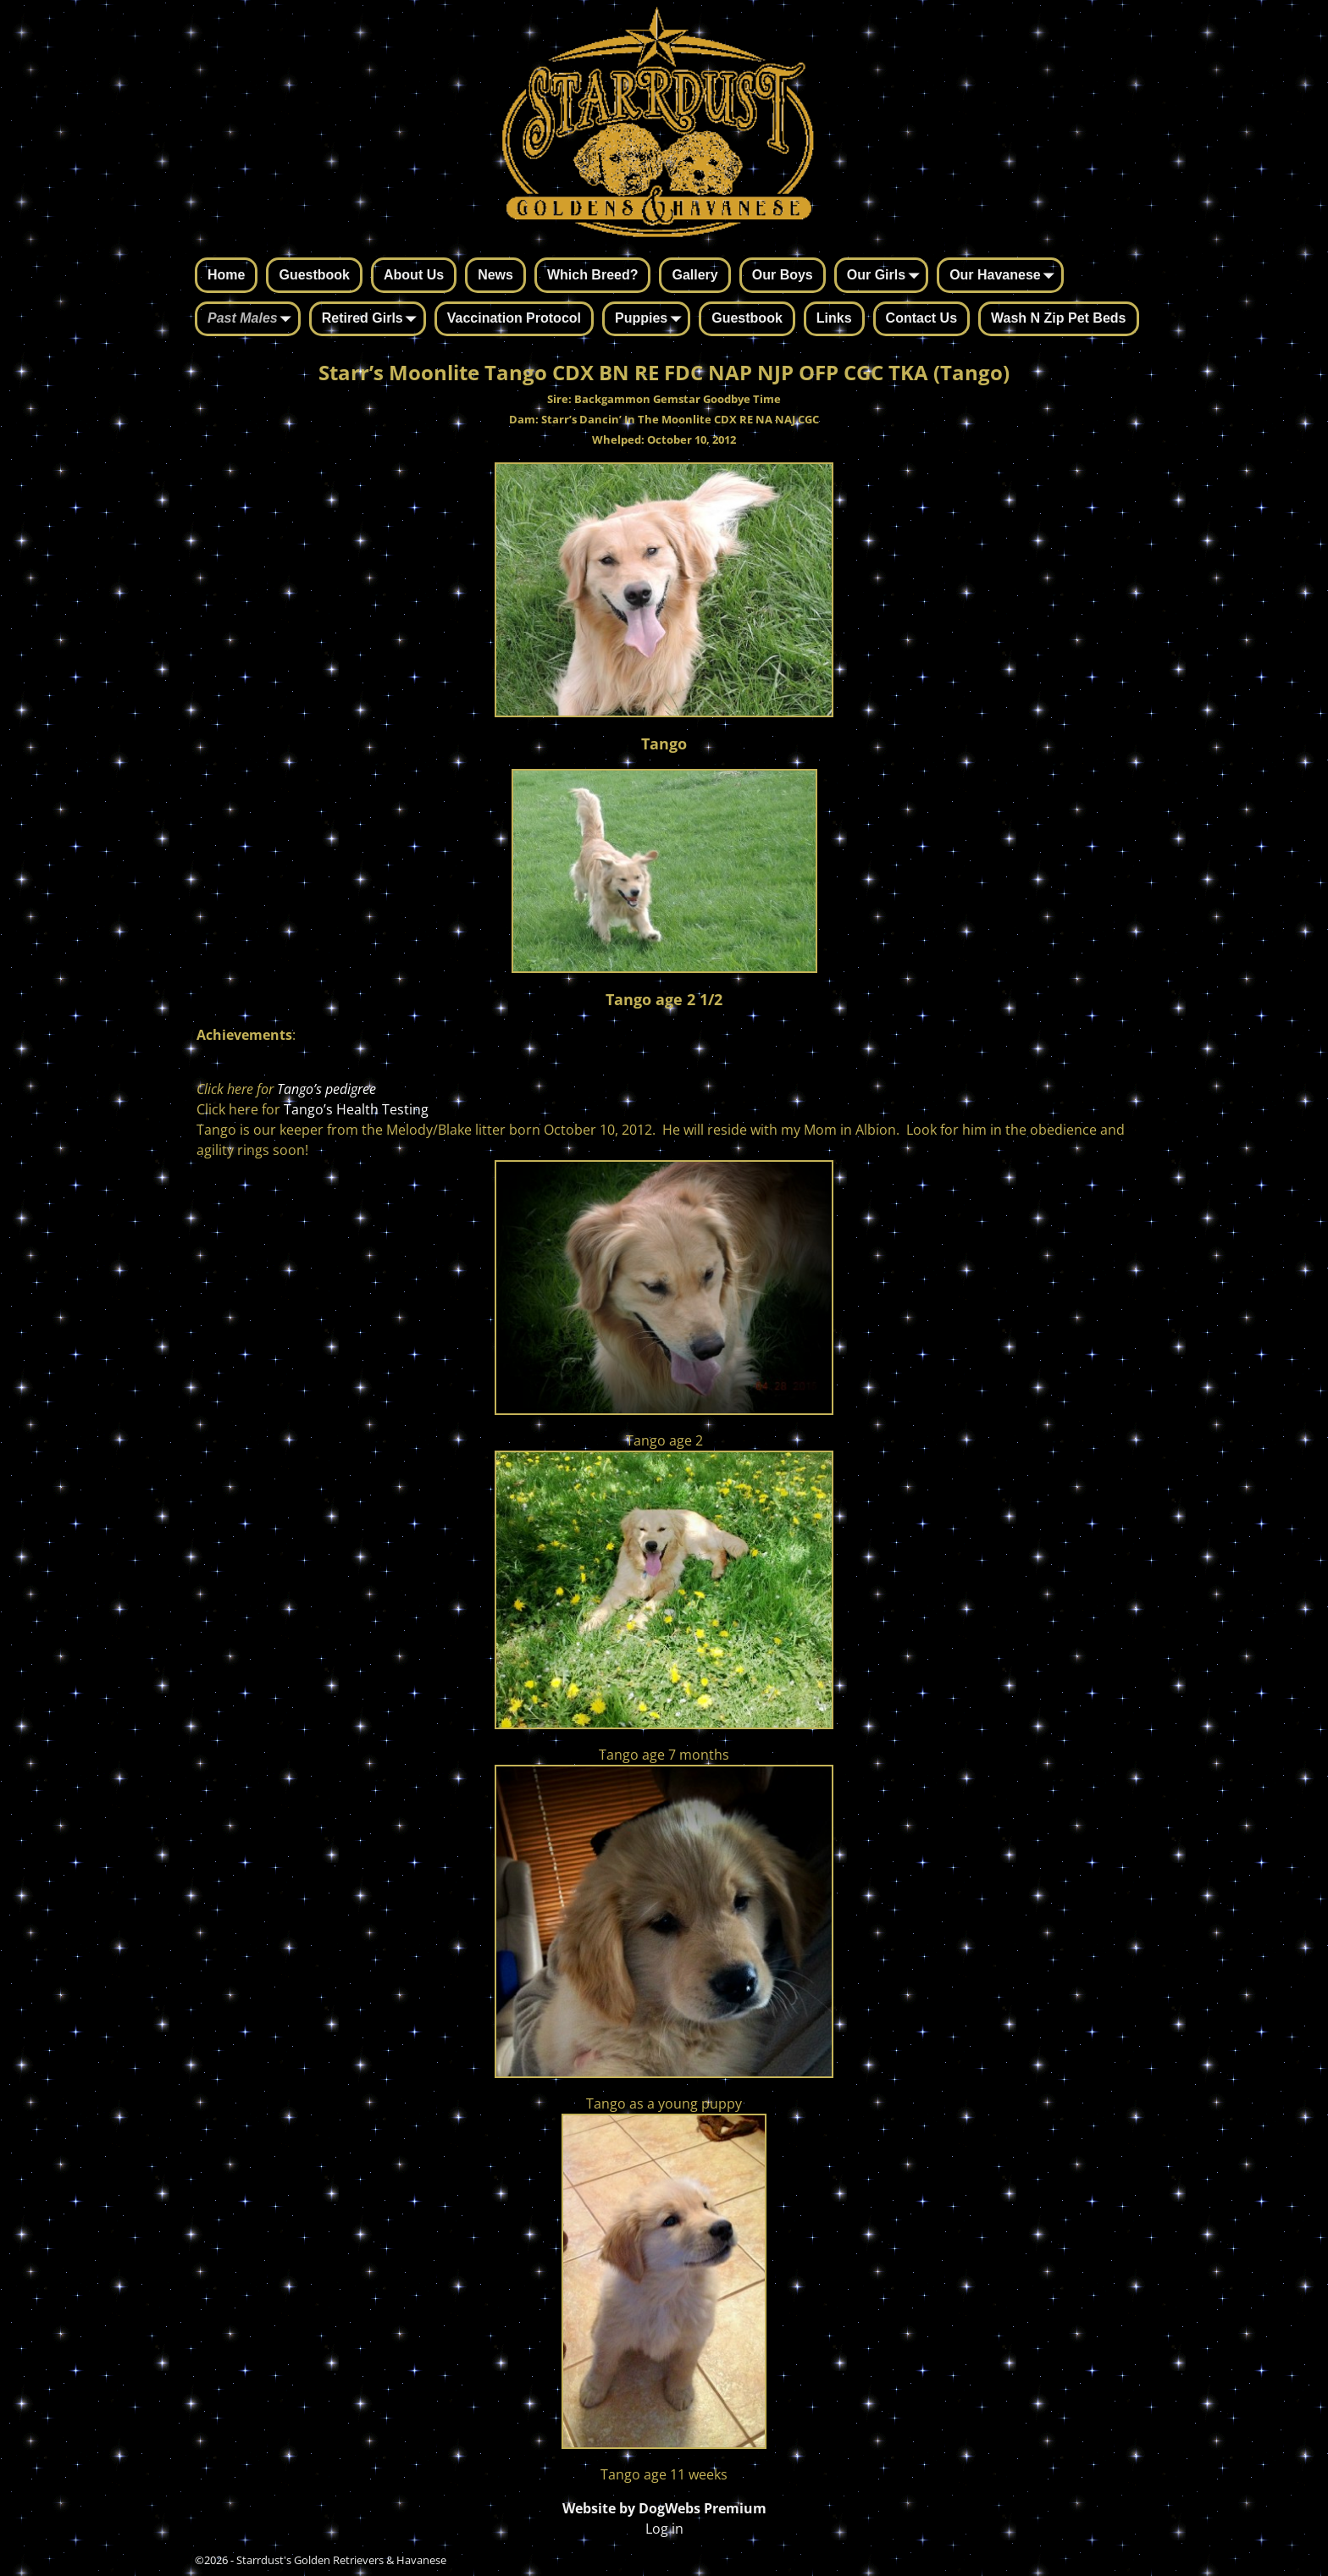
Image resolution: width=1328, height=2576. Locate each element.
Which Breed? (593, 275)
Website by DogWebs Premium (664, 2508)
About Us (414, 275)
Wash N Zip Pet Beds (1058, 318)
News (495, 275)
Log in (664, 2528)
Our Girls (886, 276)
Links (834, 318)
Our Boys (782, 275)
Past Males (253, 320)
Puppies (651, 320)
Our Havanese (1005, 276)
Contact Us (921, 318)
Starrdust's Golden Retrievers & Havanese (341, 2560)
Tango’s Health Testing (356, 1109)
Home (226, 275)
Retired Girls (372, 320)
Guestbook (314, 275)
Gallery (694, 275)
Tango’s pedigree (326, 1089)
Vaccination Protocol (514, 318)
